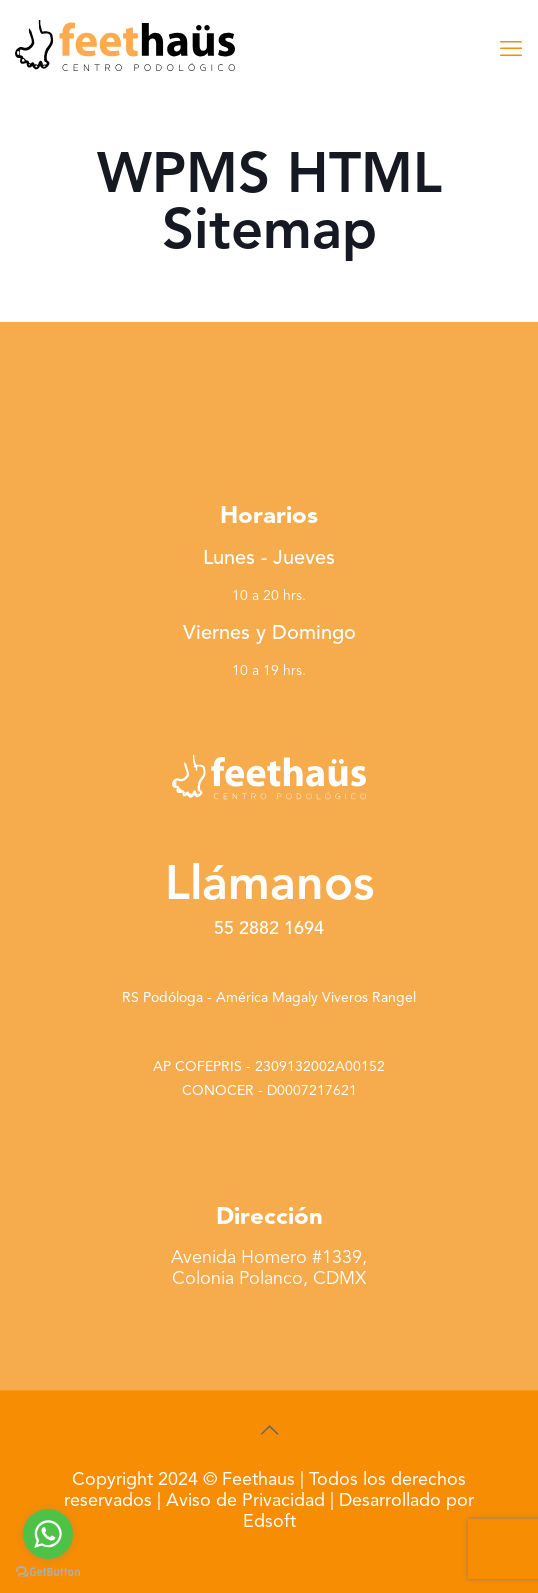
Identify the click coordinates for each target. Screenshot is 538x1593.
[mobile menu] (511, 50)
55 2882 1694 (269, 929)
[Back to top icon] (269, 1432)
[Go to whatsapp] (48, 1534)
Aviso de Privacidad (245, 1501)
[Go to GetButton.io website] (48, 1572)
